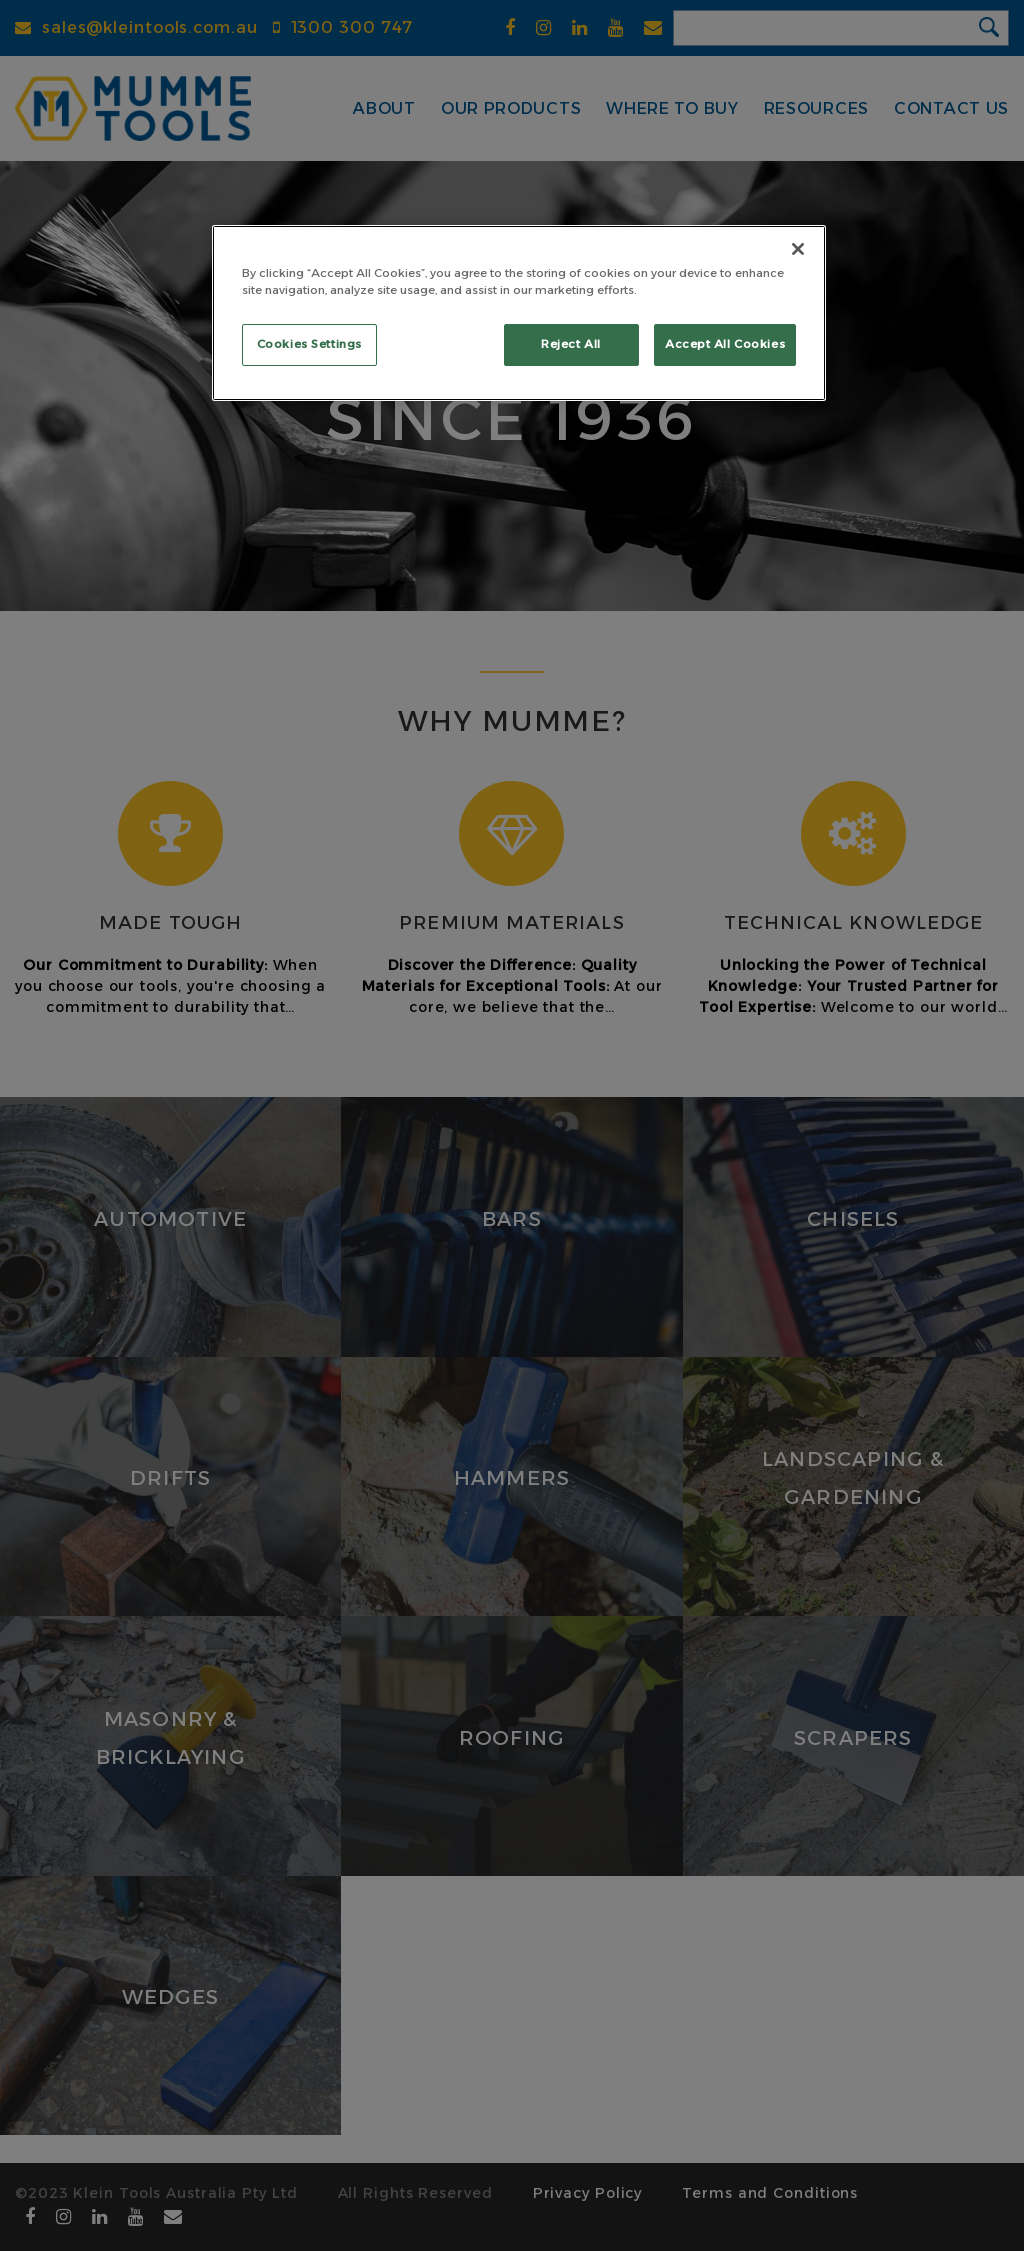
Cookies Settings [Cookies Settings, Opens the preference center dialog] (309, 344)
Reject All (571, 344)
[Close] (798, 249)
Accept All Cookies (725, 344)
